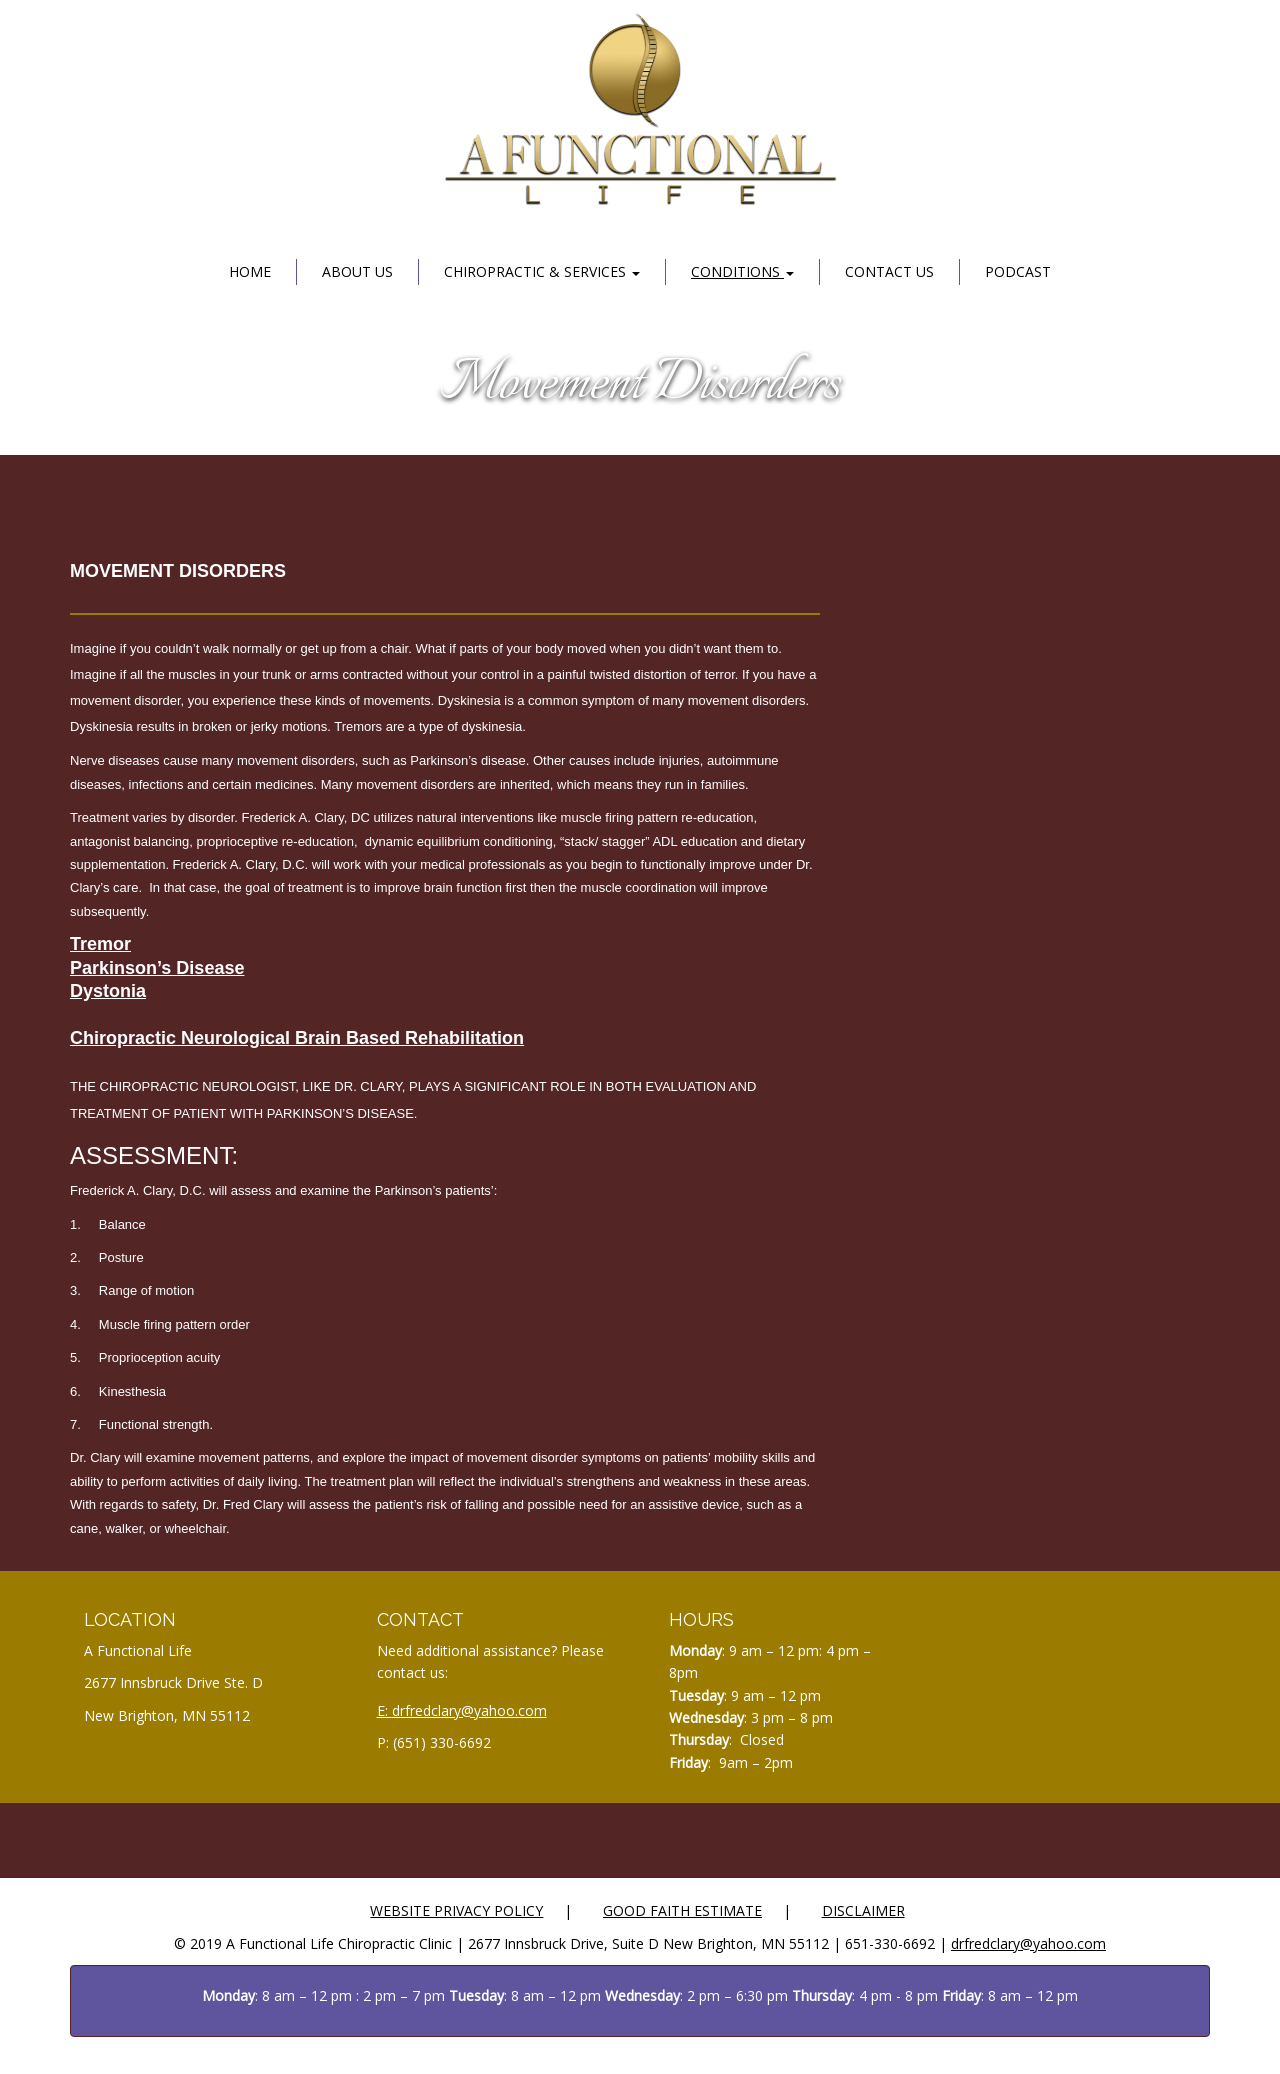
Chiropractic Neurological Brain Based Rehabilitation (297, 1038)
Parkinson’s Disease (157, 968)
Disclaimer (863, 1910)
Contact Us (889, 271)
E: (384, 1710)
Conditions (742, 271)
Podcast (1018, 271)
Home (250, 271)
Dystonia (108, 991)
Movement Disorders (640, 385)
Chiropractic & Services (542, 271)
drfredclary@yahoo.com (469, 1710)
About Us (357, 271)
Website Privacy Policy (456, 1910)
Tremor (100, 944)
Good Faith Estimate (682, 1910)
